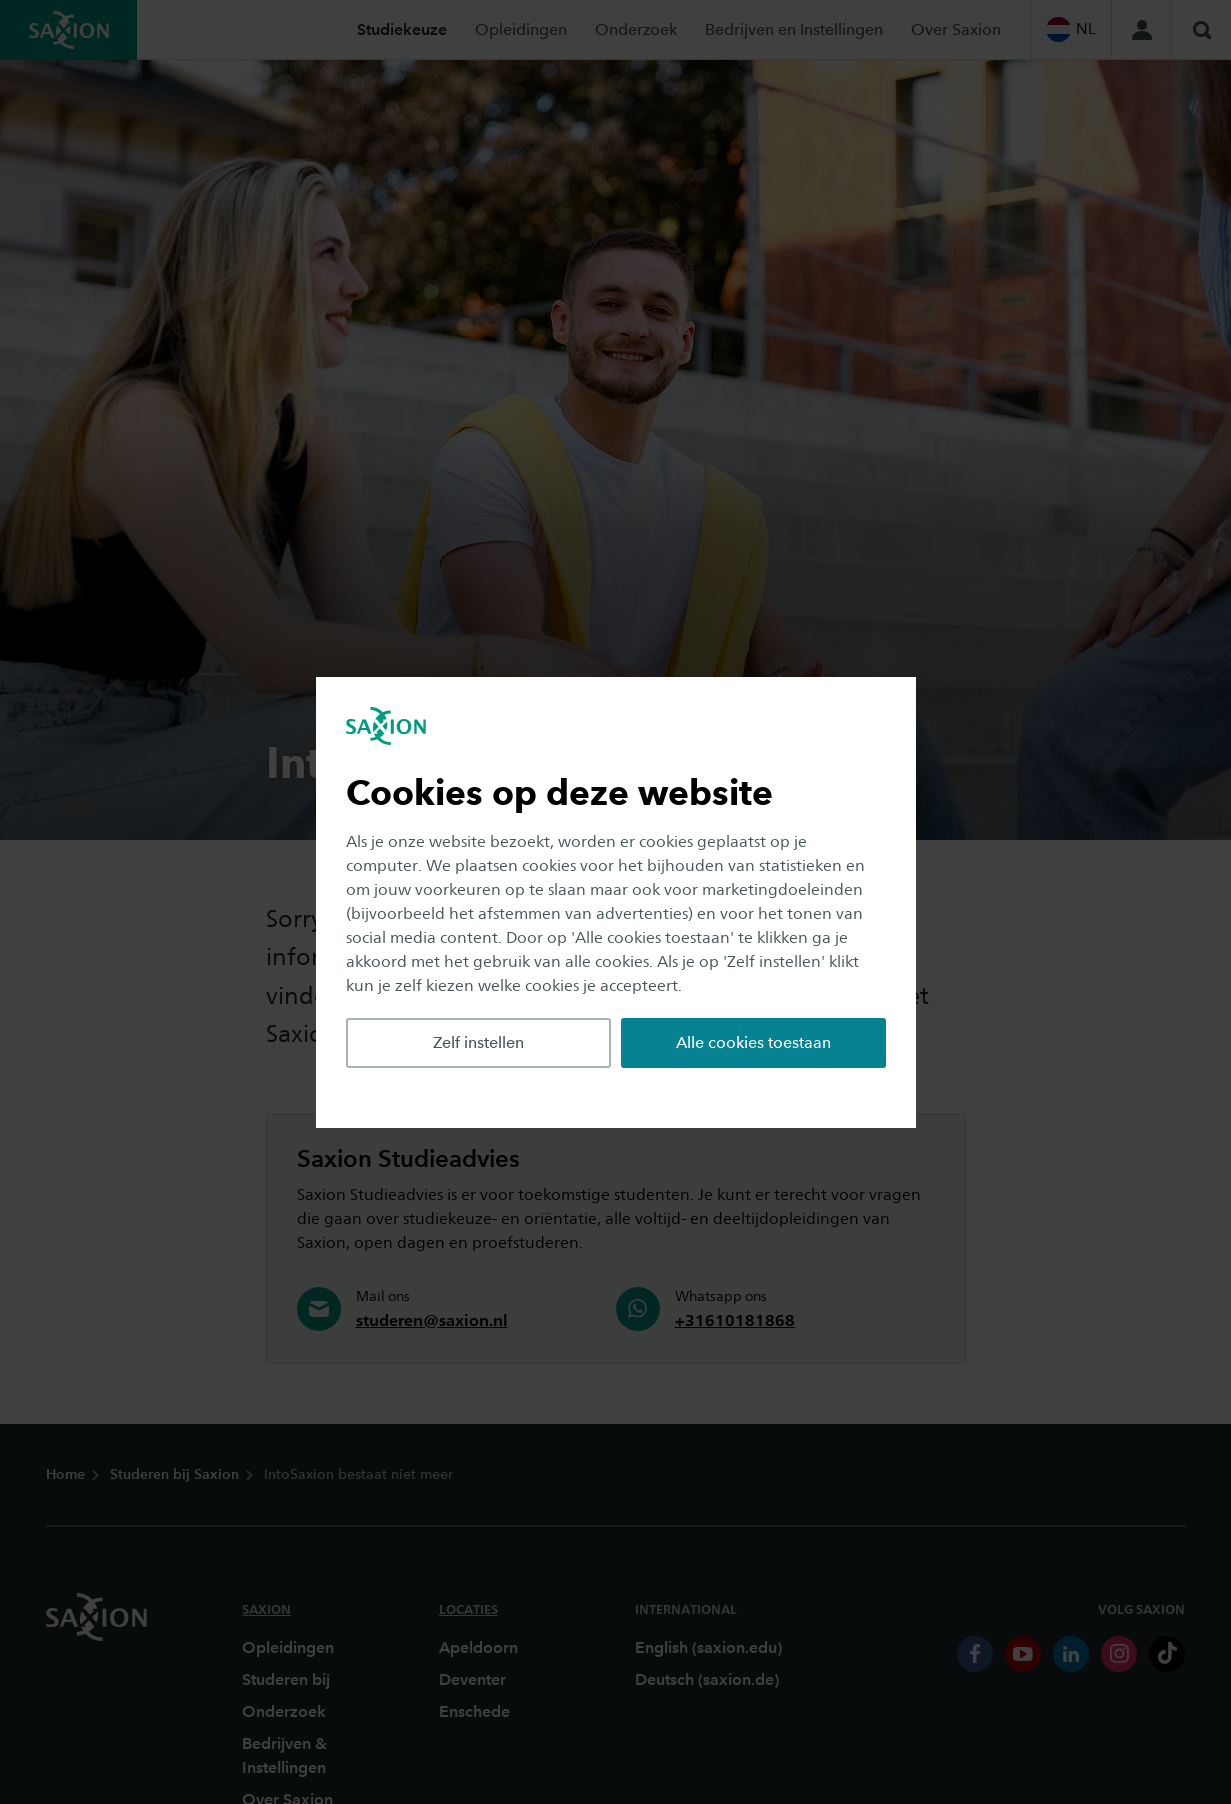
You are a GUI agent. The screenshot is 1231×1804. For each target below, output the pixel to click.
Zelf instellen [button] (478, 1042)
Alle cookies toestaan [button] (753, 1042)
